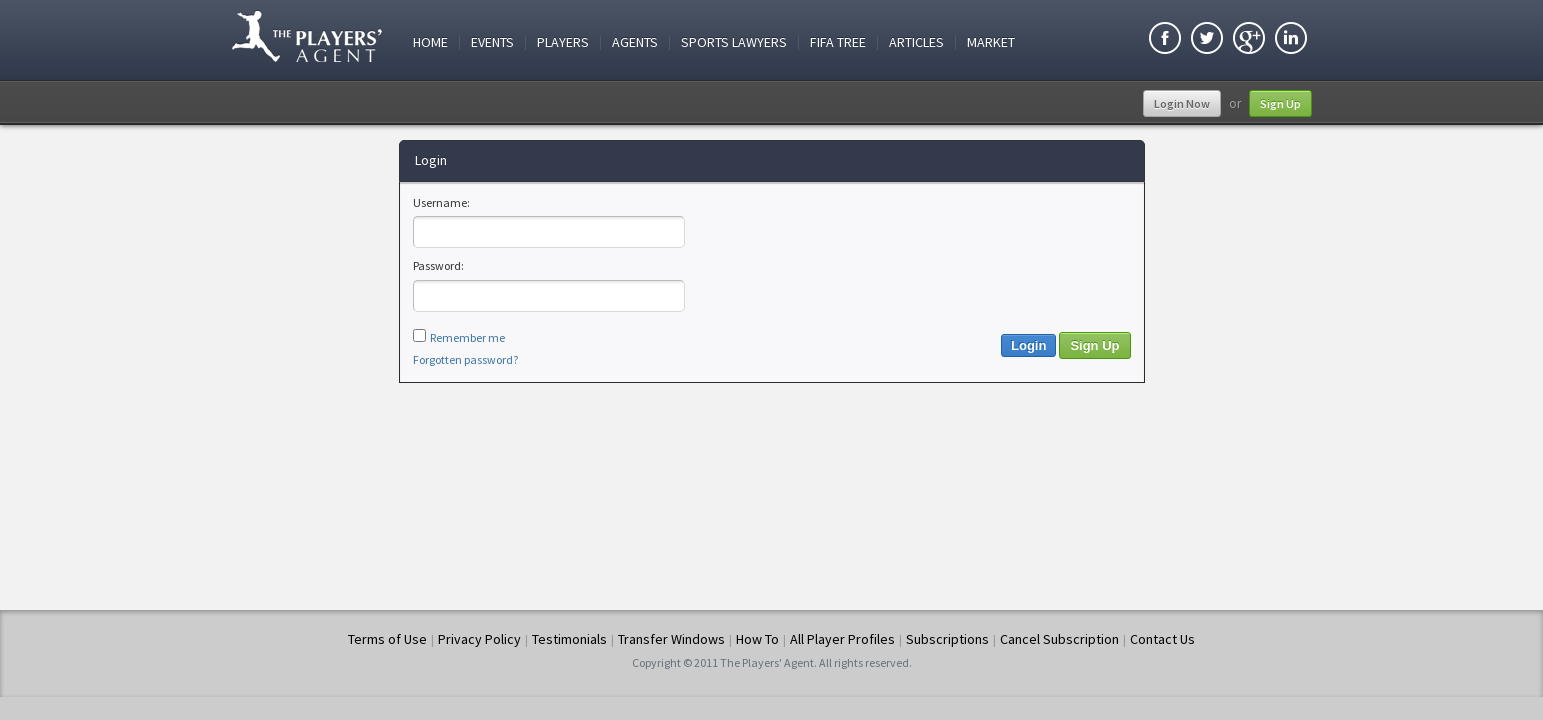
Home (430, 42)
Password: (438, 265)
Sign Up (1280, 103)
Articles (916, 42)
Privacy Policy (479, 639)
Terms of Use (387, 639)
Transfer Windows (671, 639)
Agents (635, 42)
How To (757, 639)
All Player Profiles (842, 639)
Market (991, 42)
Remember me (467, 337)
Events (492, 42)
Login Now (1182, 103)
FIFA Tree (838, 42)
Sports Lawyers (734, 42)
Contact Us (1162, 639)
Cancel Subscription (1059, 639)
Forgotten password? (465, 359)
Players (563, 42)
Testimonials (569, 639)
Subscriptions (947, 639)
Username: (441, 202)
